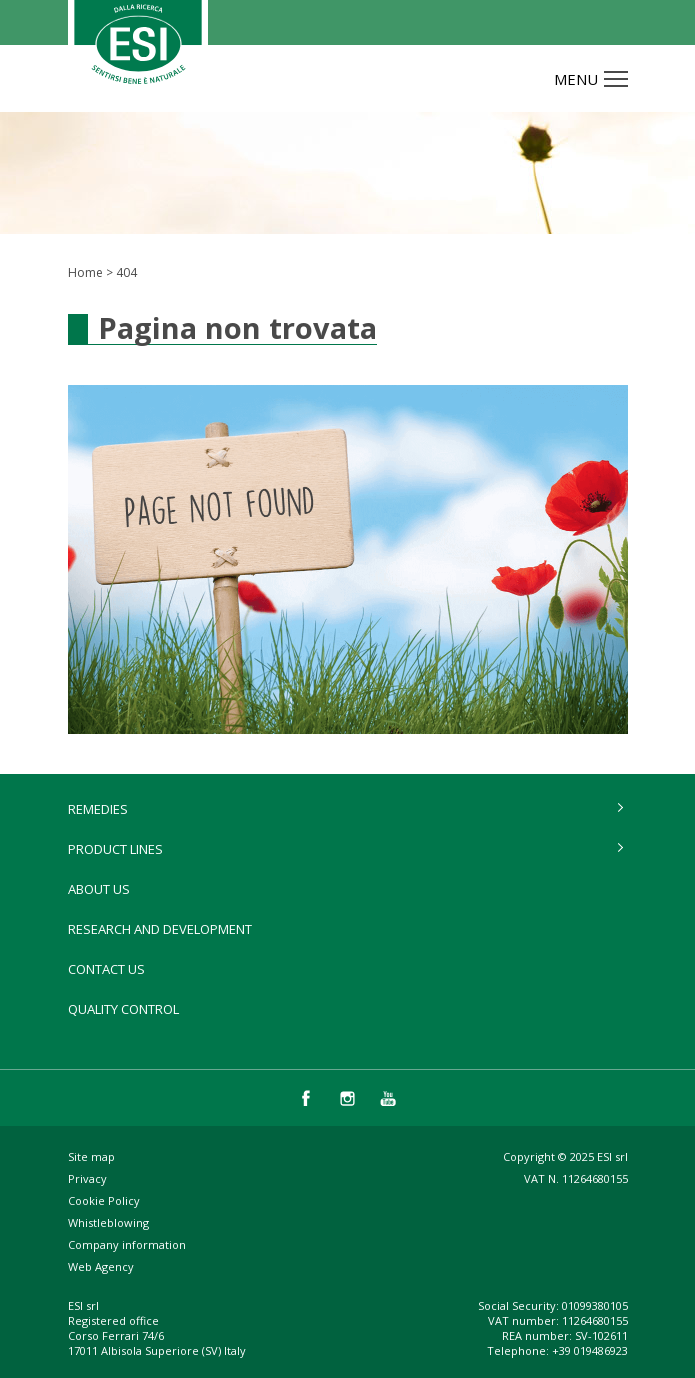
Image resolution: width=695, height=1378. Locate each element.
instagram (347, 1098)
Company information (127, 1244)
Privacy (87, 1178)
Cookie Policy (104, 1200)
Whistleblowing (108, 1222)
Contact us (106, 969)
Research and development (160, 929)
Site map (91, 1156)
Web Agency (101, 1266)
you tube (388, 1098)
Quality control (123, 1009)
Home (85, 272)
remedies (98, 809)
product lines (115, 849)
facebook (306, 1098)
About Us (99, 889)
